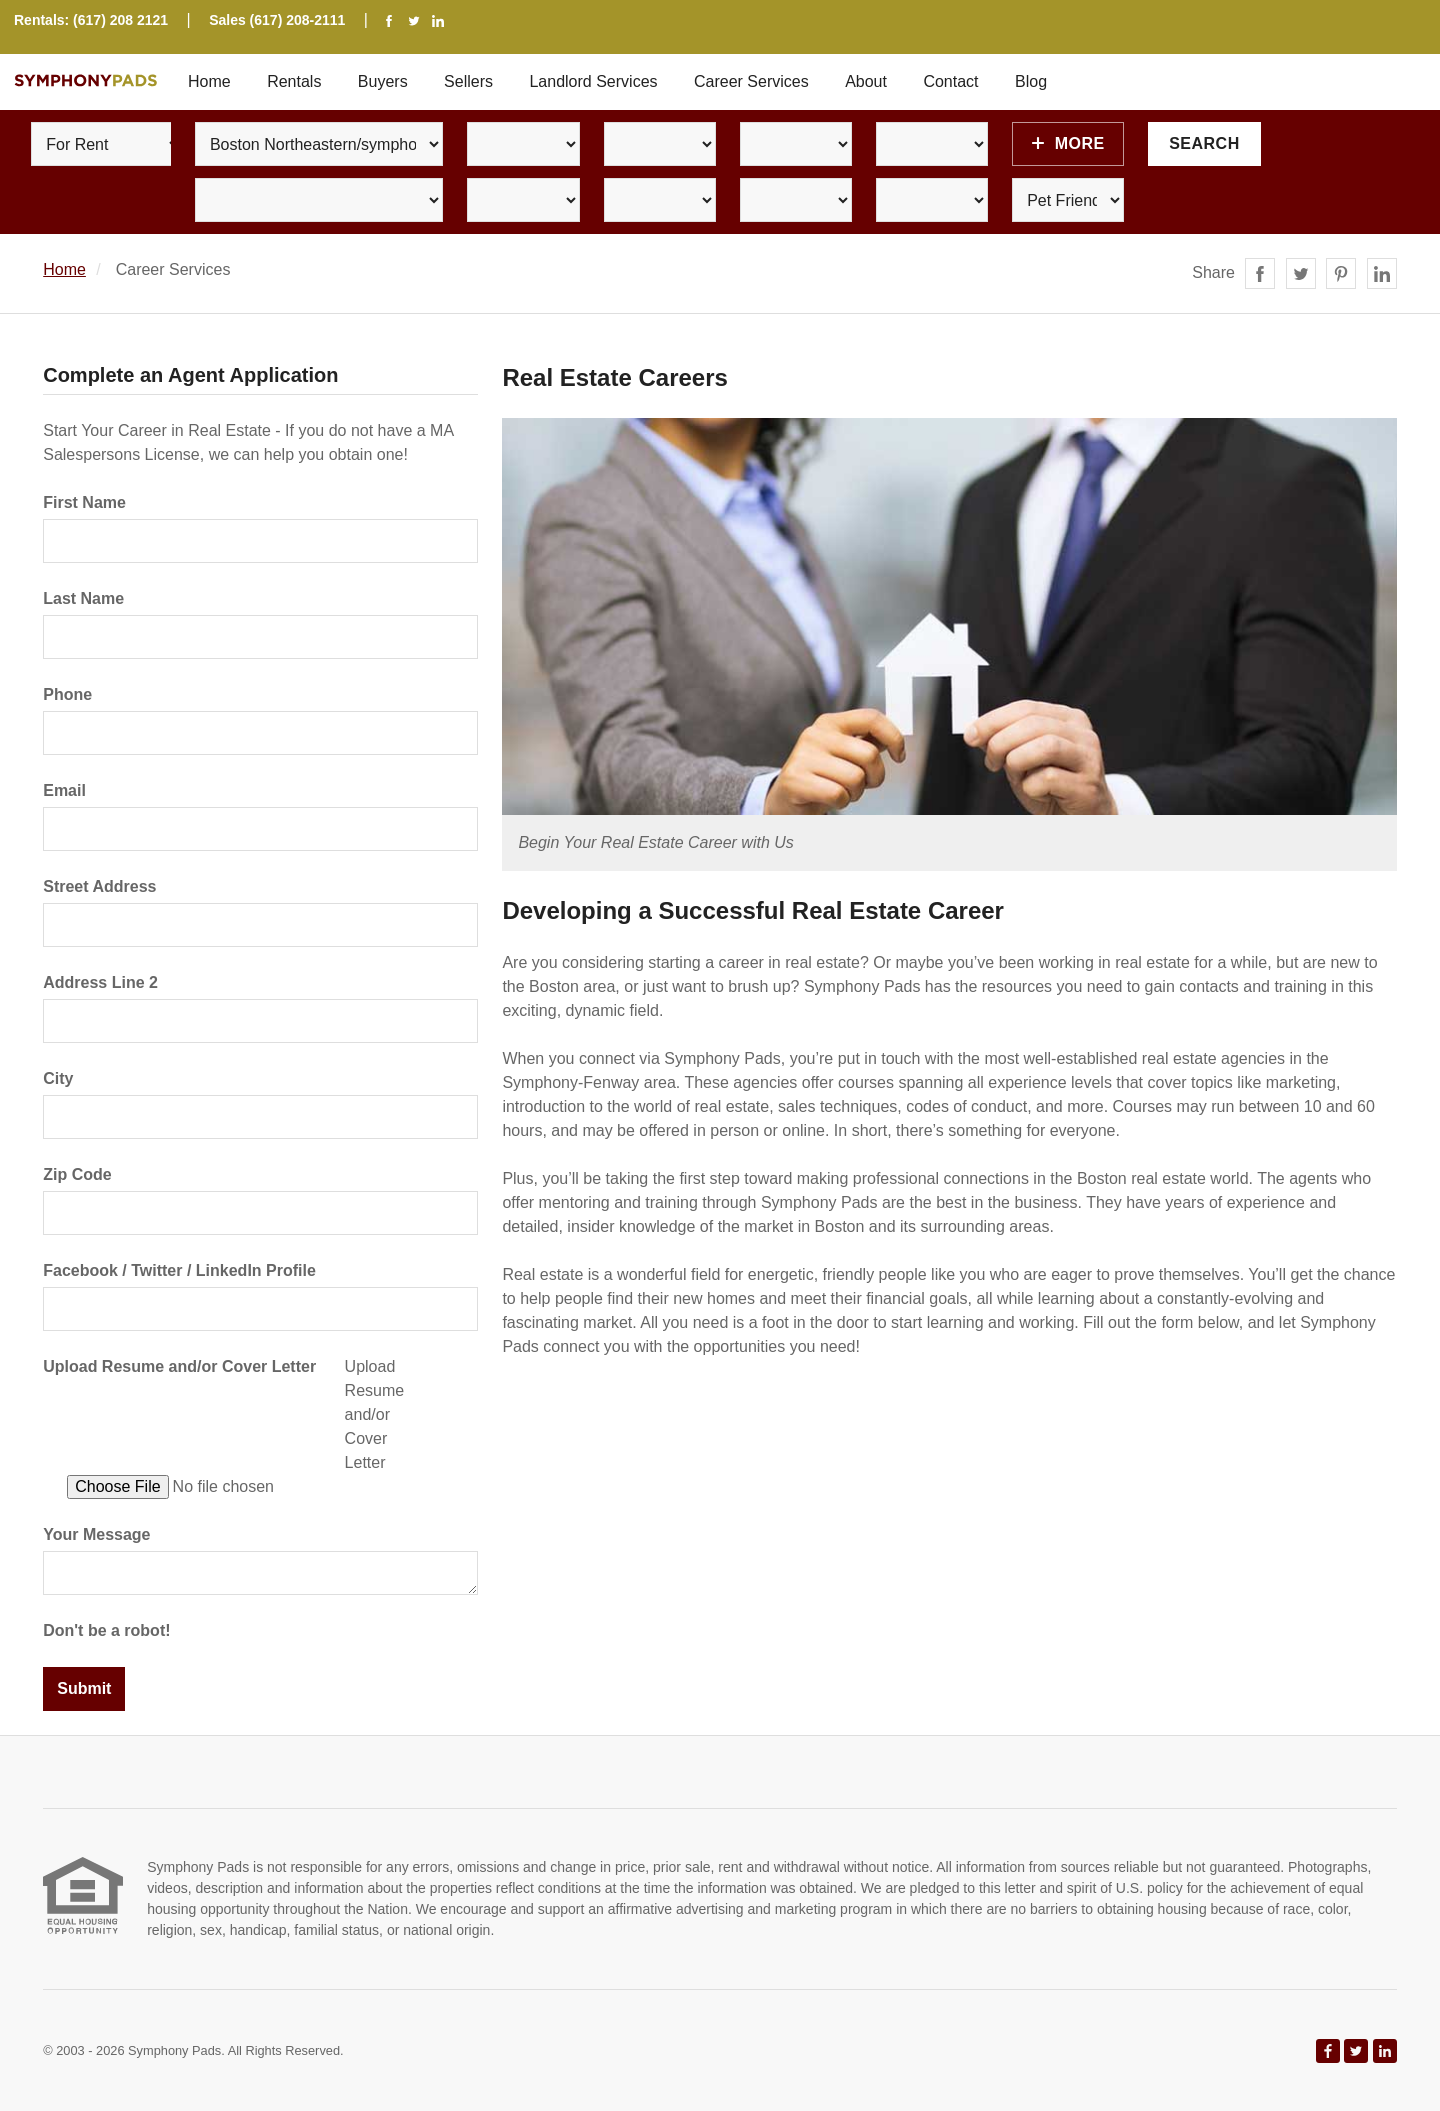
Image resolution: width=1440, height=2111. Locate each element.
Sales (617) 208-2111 (277, 20)
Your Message (96, 1534)
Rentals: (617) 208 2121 (91, 20)
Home (209, 81)
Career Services (751, 81)
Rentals (294, 81)
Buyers (383, 81)
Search (1204, 143)
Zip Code (77, 1174)
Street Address (99, 886)
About (866, 81)
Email (64, 790)
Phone (67, 694)
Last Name (83, 598)
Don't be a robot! (106, 1630)
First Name (84, 502)
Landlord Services (593, 81)
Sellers (468, 81)
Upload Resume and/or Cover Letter (179, 1366)
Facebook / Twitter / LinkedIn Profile (179, 1270)
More (1068, 143)
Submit (84, 1688)
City (58, 1078)
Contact (950, 81)
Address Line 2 (100, 982)
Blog (1031, 81)
